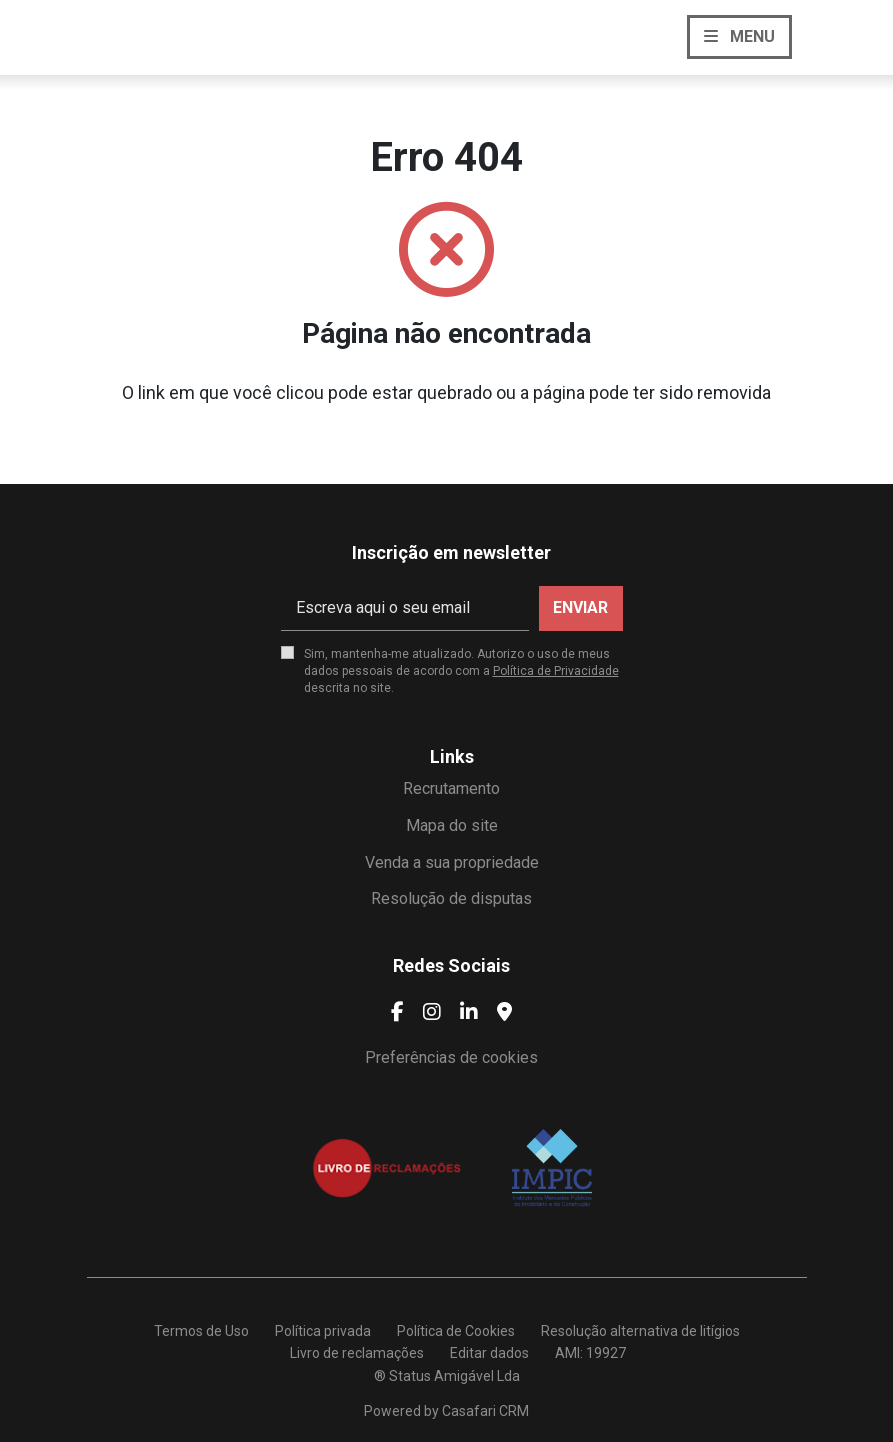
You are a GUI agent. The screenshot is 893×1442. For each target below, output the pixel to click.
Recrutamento (451, 788)
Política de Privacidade (556, 671)
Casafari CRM (485, 1411)
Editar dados (489, 1353)
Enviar (580, 607)
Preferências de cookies (451, 1057)
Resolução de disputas (451, 898)
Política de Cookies (456, 1331)
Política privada (323, 1331)
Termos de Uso (201, 1331)
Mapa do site (452, 825)
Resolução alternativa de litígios (640, 1331)
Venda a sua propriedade (452, 862)
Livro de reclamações (357, 1353)
